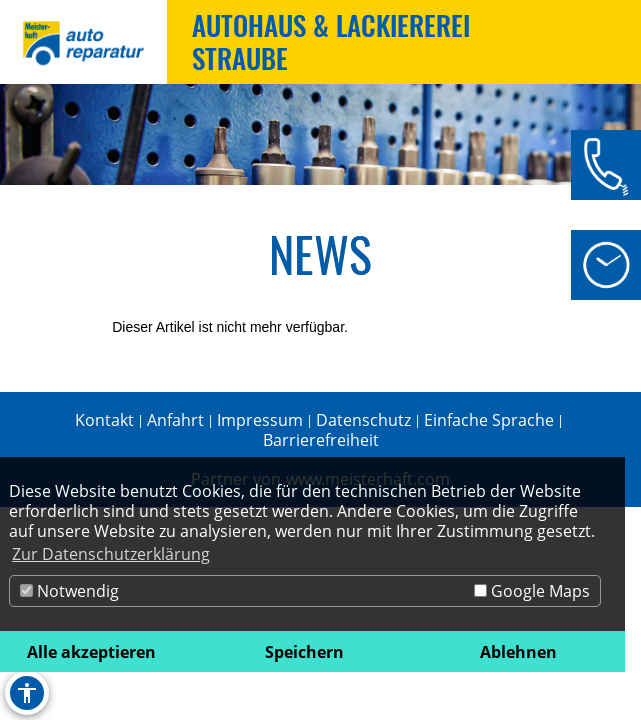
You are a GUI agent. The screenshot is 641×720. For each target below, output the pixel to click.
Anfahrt (175, 420)
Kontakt (104, 420)
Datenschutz (363, 420)
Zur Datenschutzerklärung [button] (111, 554)
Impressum (260, 420)
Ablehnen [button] (518, 652)
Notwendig (69, 591)
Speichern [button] (304, 652)
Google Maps (532, 591)
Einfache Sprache (489, 420)
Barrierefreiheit (321, 440)
